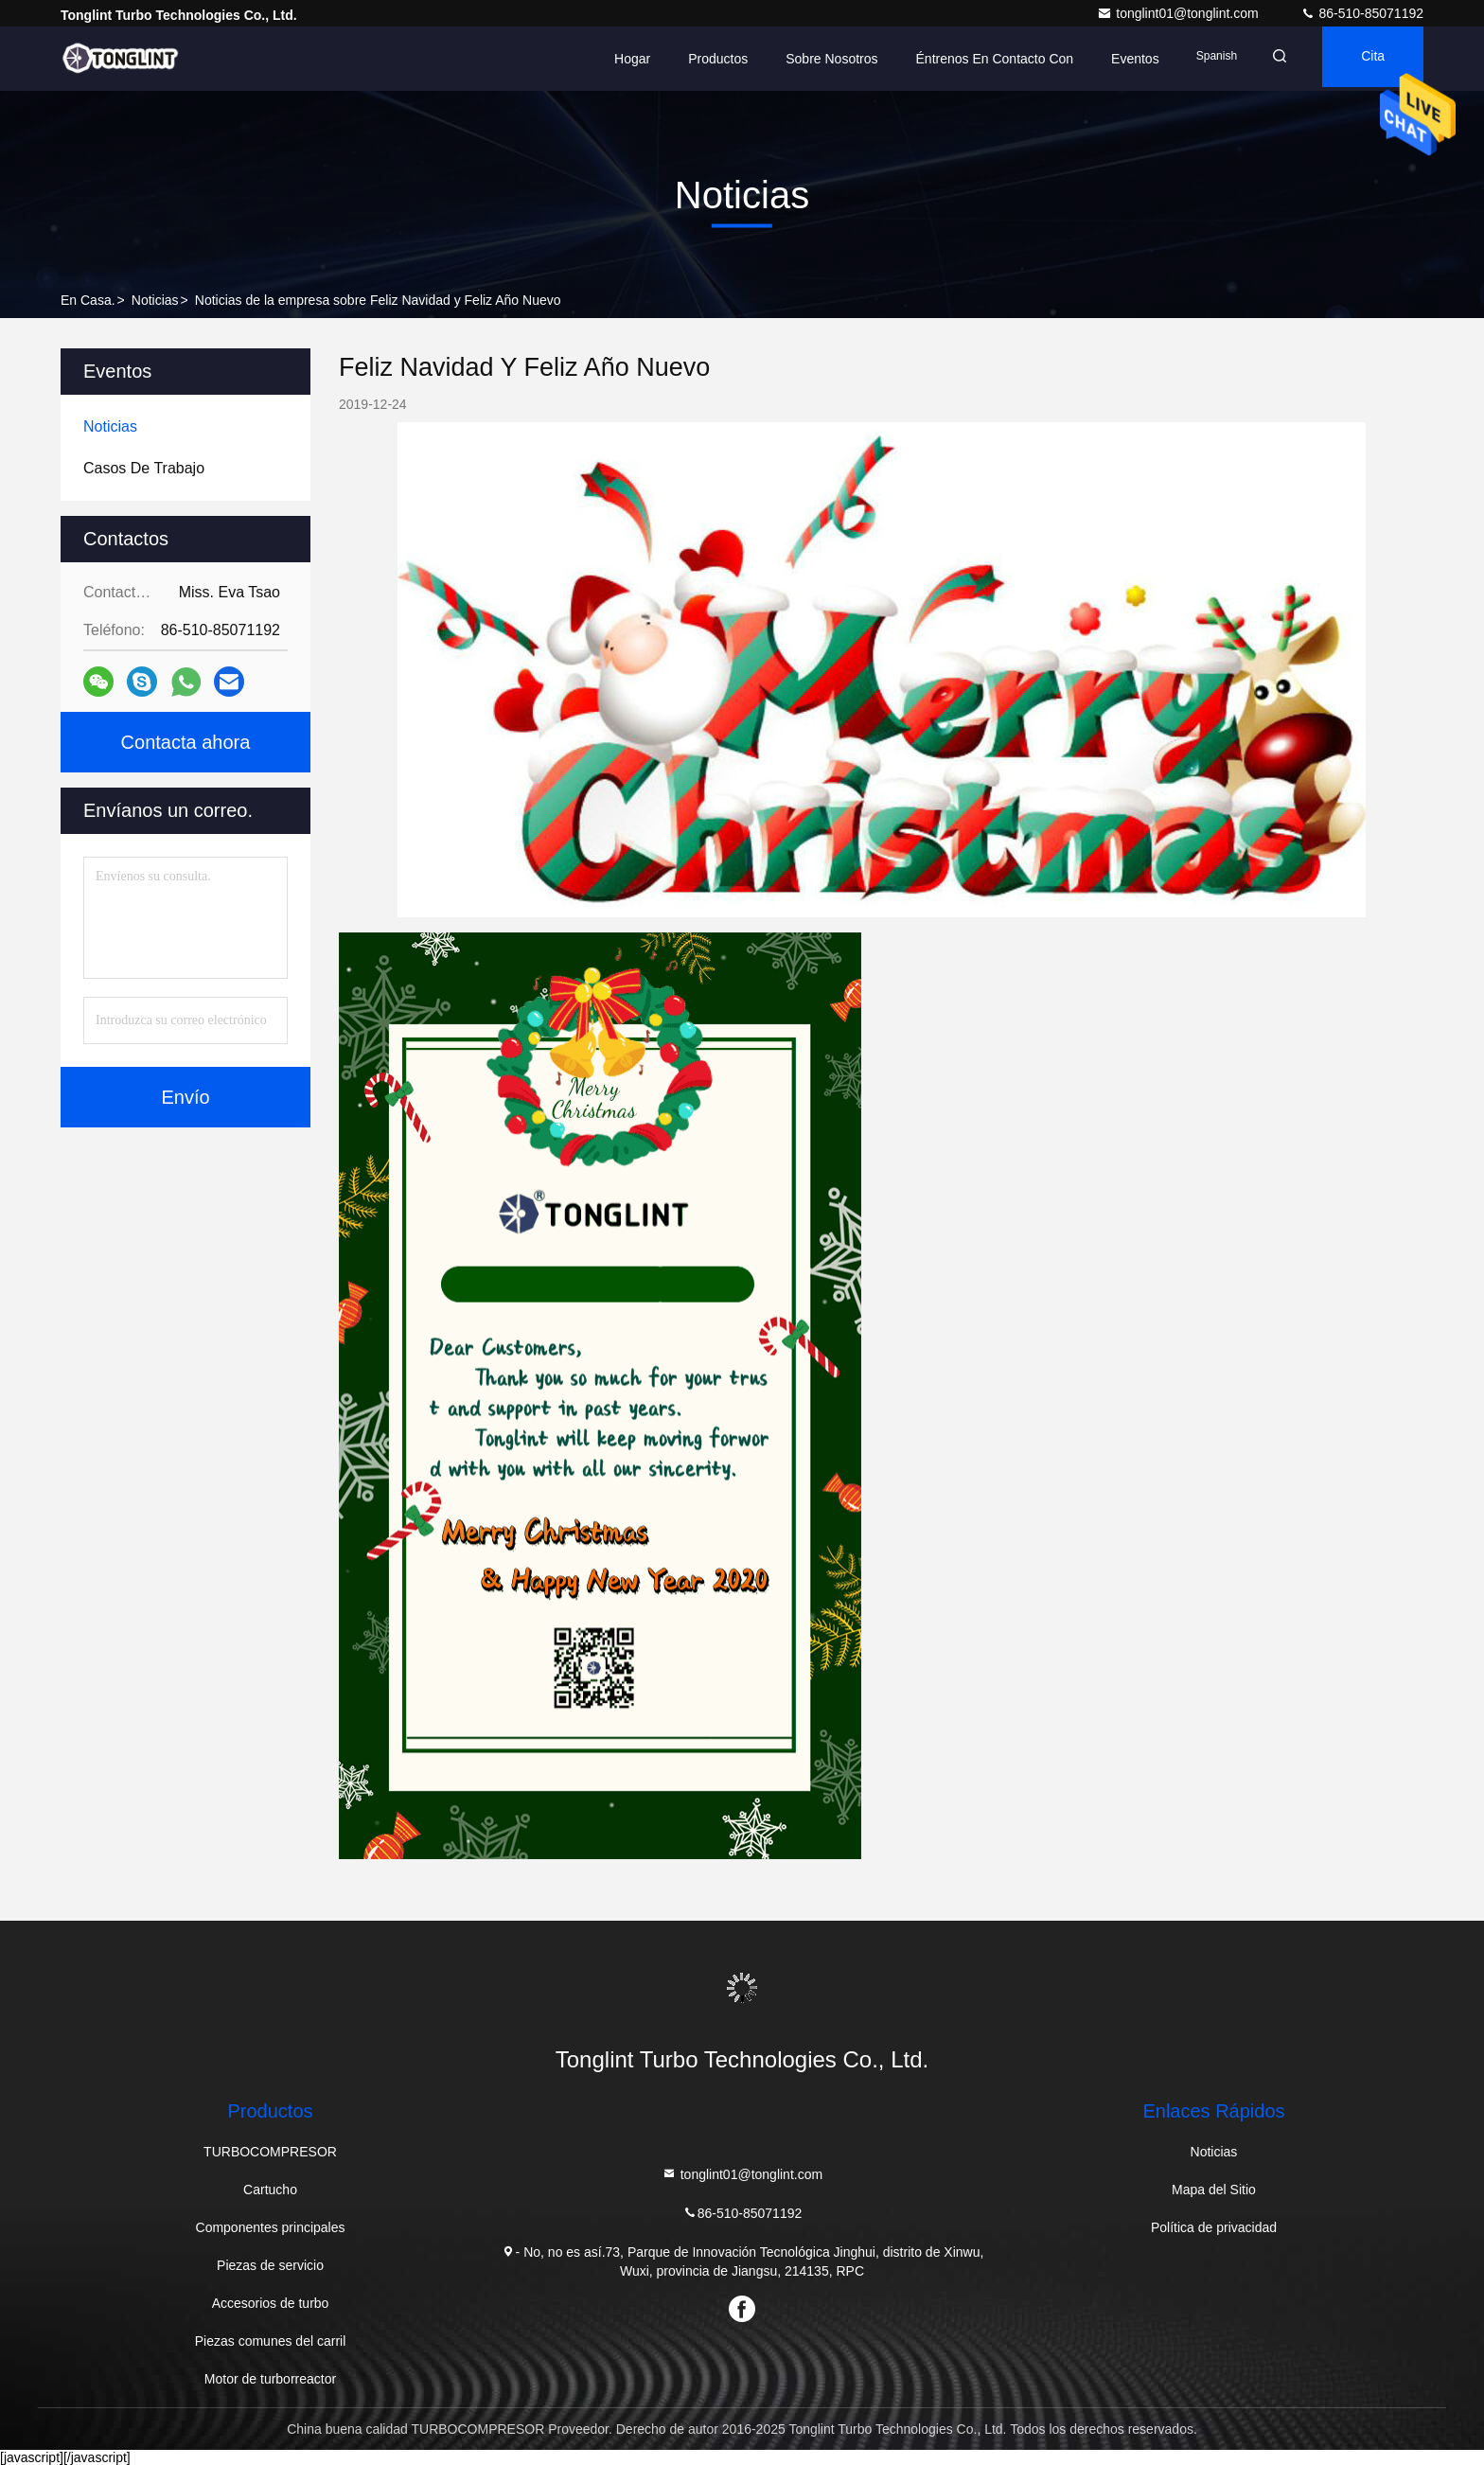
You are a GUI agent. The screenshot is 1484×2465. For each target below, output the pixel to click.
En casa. (88, 300)
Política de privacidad (1214, 2227)
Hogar (609, 58)
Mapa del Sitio (1214, 2189)
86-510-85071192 (1361, 13)
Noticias (155, 300)
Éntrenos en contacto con (971, 58)
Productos (694, 58)
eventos (1111, 58)
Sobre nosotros (808, 58)
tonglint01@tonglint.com (1179, 13)
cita (1366, 58)
